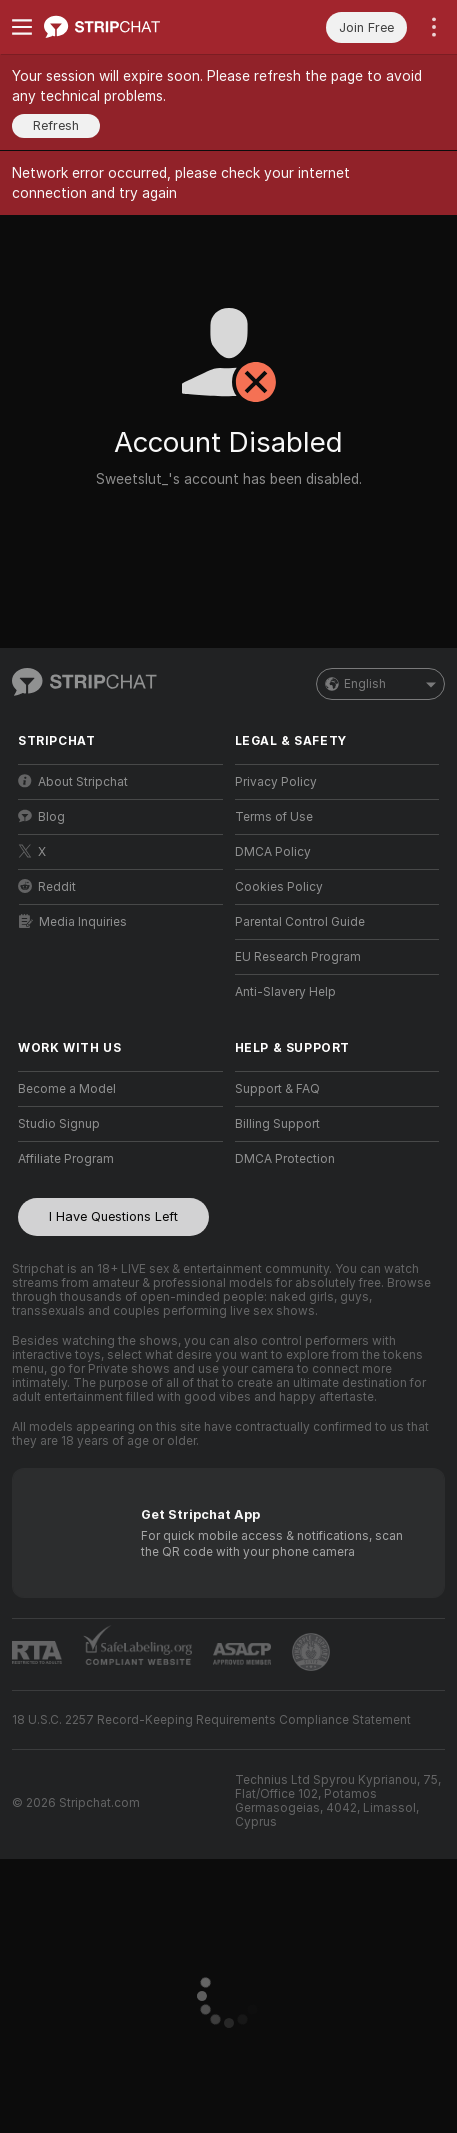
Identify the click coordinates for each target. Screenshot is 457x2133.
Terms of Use (274, 817)
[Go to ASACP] (242, 1654)
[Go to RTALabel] (37, 1652)
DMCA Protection (285, 1159)
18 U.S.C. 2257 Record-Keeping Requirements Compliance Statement (211, 1720)
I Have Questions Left (113, 1216)
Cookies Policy (279, 887)
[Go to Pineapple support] (311, 1652)
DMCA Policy (273, 852)
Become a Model (67, 1089)
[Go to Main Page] (136, 27)
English (380, 684)
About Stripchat (73, 781)
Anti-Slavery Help (285, 992)
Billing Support (277, 1124)
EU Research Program (298, 957)
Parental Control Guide (300, 922)
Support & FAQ (277, 1089)
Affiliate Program (66, 1159)
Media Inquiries (73, 921)
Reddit (47, 886)
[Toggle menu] (22, 27)
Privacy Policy (276, 782)
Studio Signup (59, 1124)
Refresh (56, 125)
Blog (41, 816)
